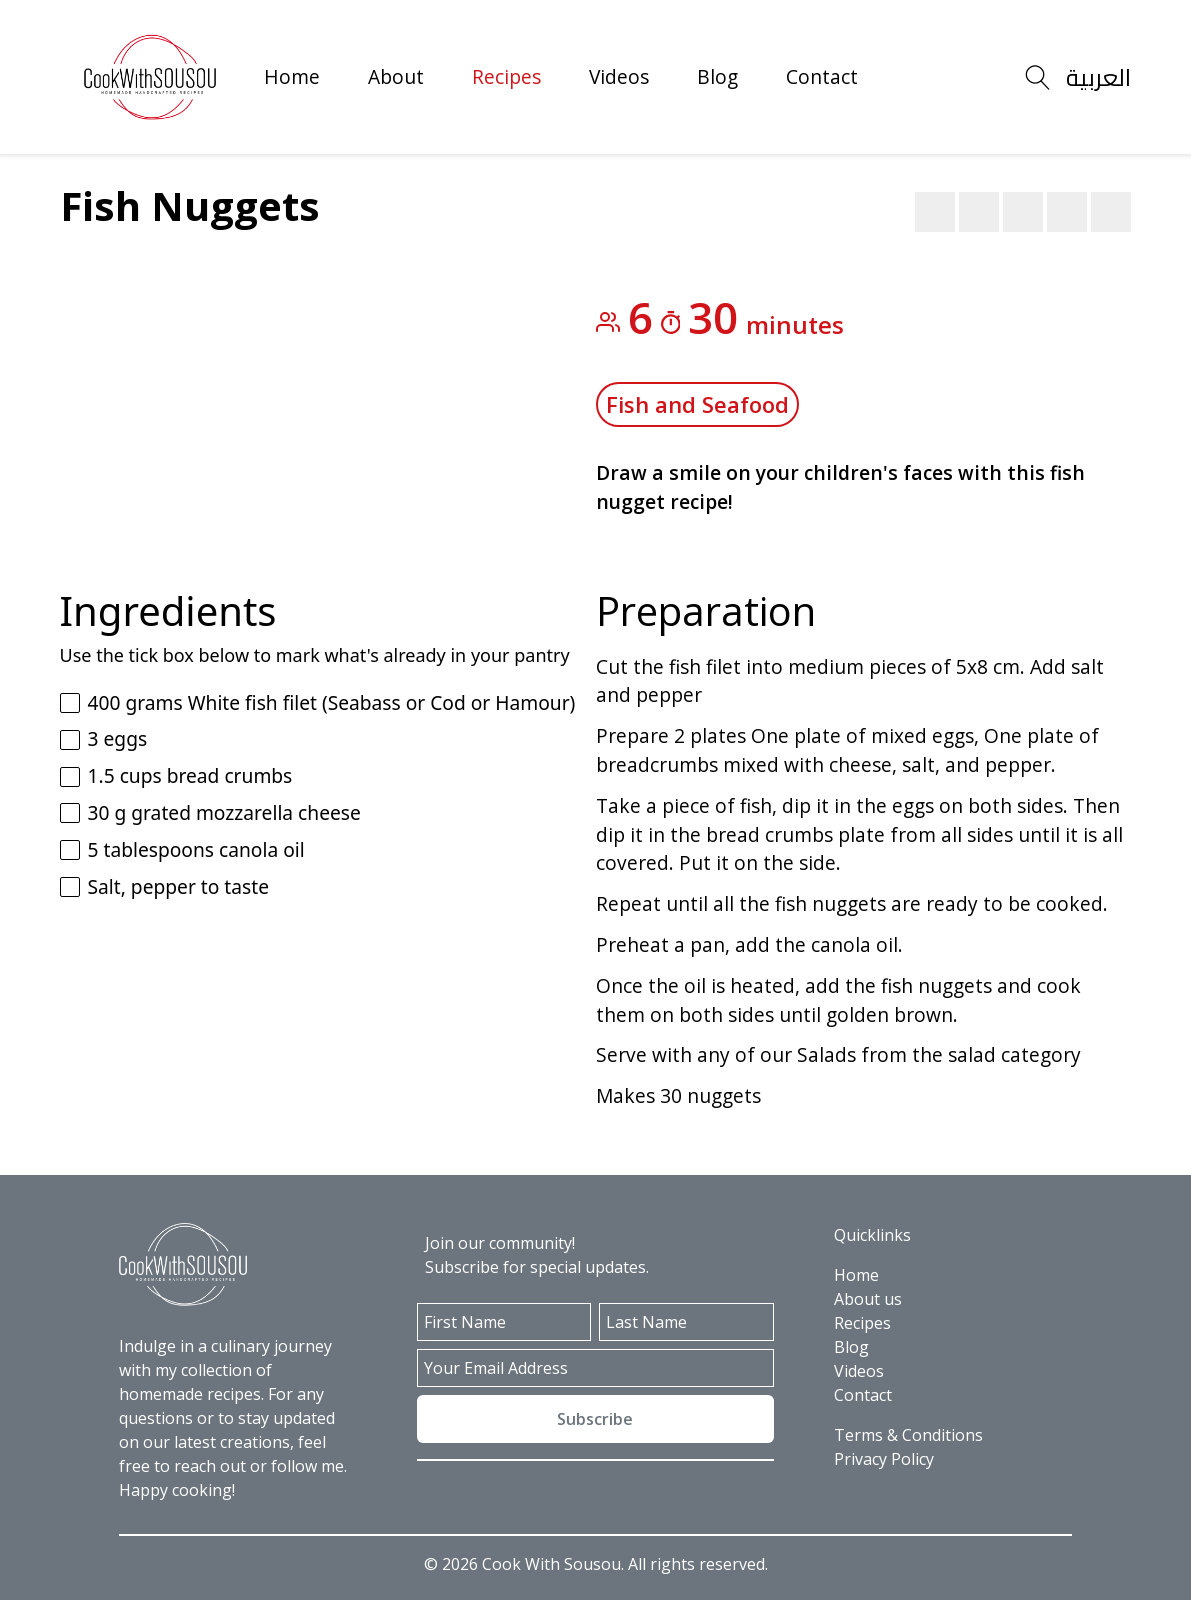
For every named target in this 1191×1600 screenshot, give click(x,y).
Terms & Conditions (908, 1435)
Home (292, 76)
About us (868, 1299)
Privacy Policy (884, 1459)
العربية (1098, 77)
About (396, 76)
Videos (619, 76)
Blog (717, 76)
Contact (822, 76)
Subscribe (595, 1419)
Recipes (506, 76)
